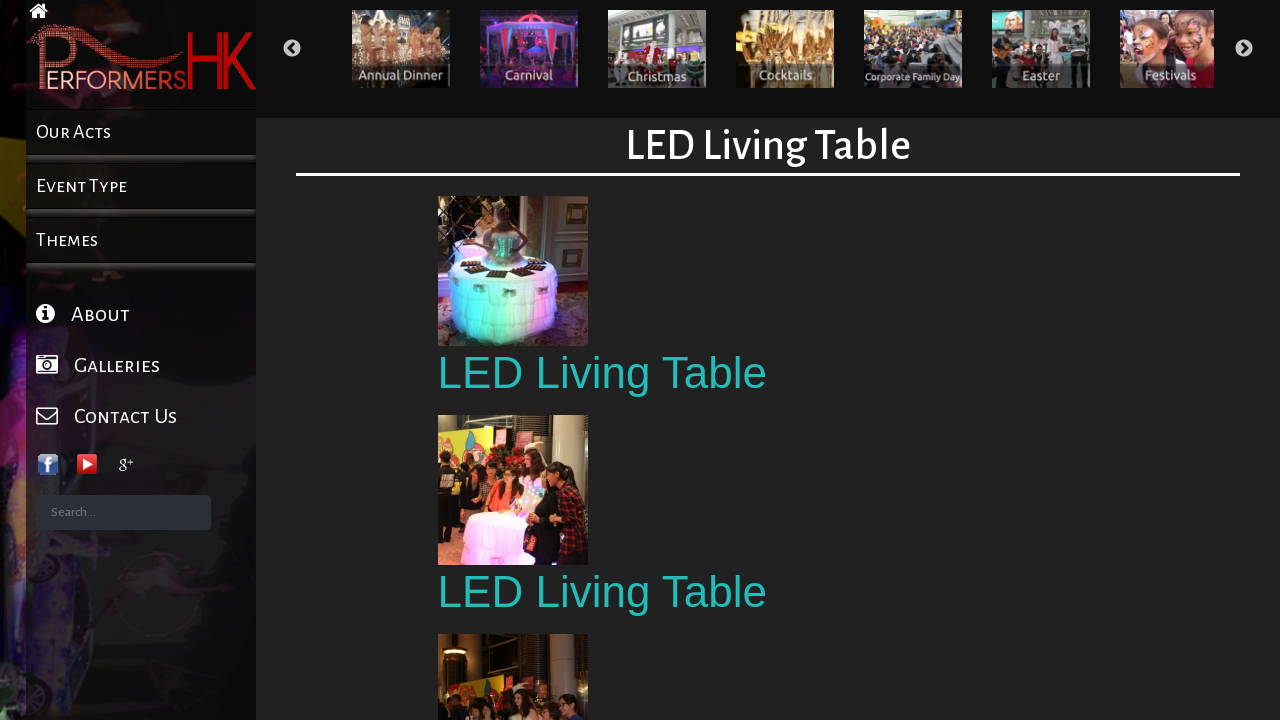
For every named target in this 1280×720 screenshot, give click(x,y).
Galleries (98, 364)
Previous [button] (292, 49)
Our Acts (73, 132)
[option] (401, 49)
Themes (67, 240)
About (83, 313)
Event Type (81, 186)
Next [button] (1244, 49)
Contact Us (106, 415)
